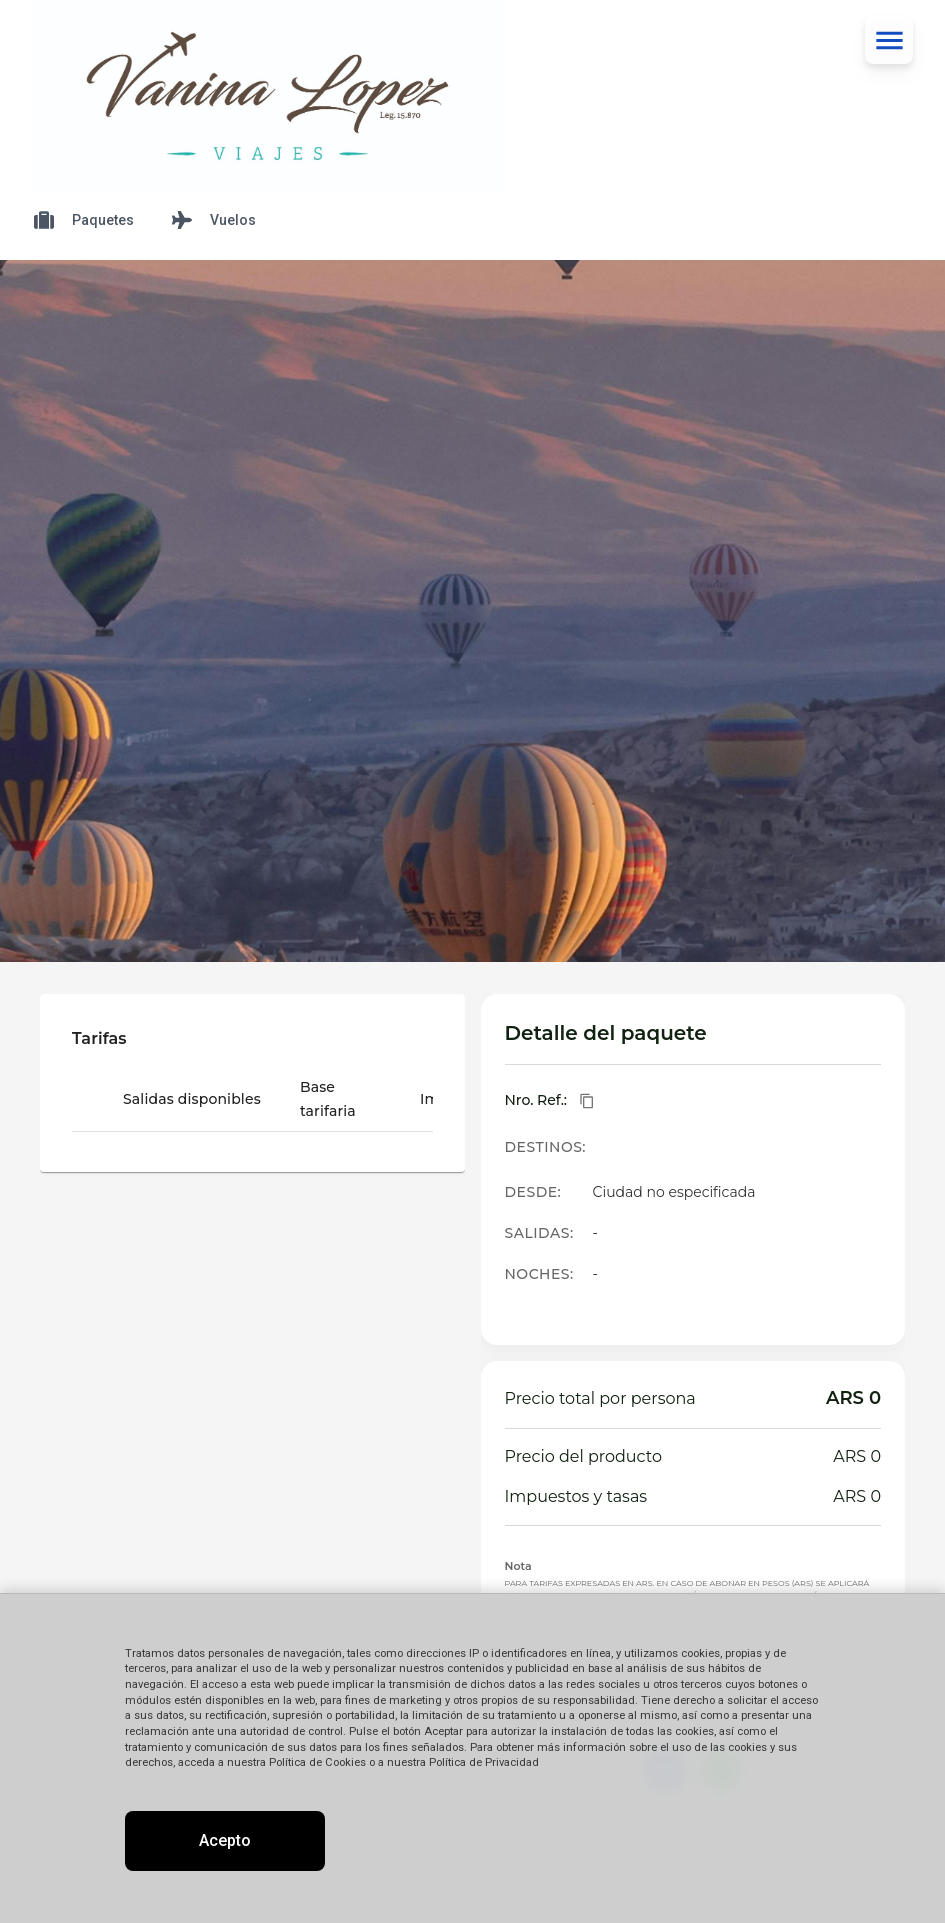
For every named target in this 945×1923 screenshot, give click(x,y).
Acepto (225, 1840)
